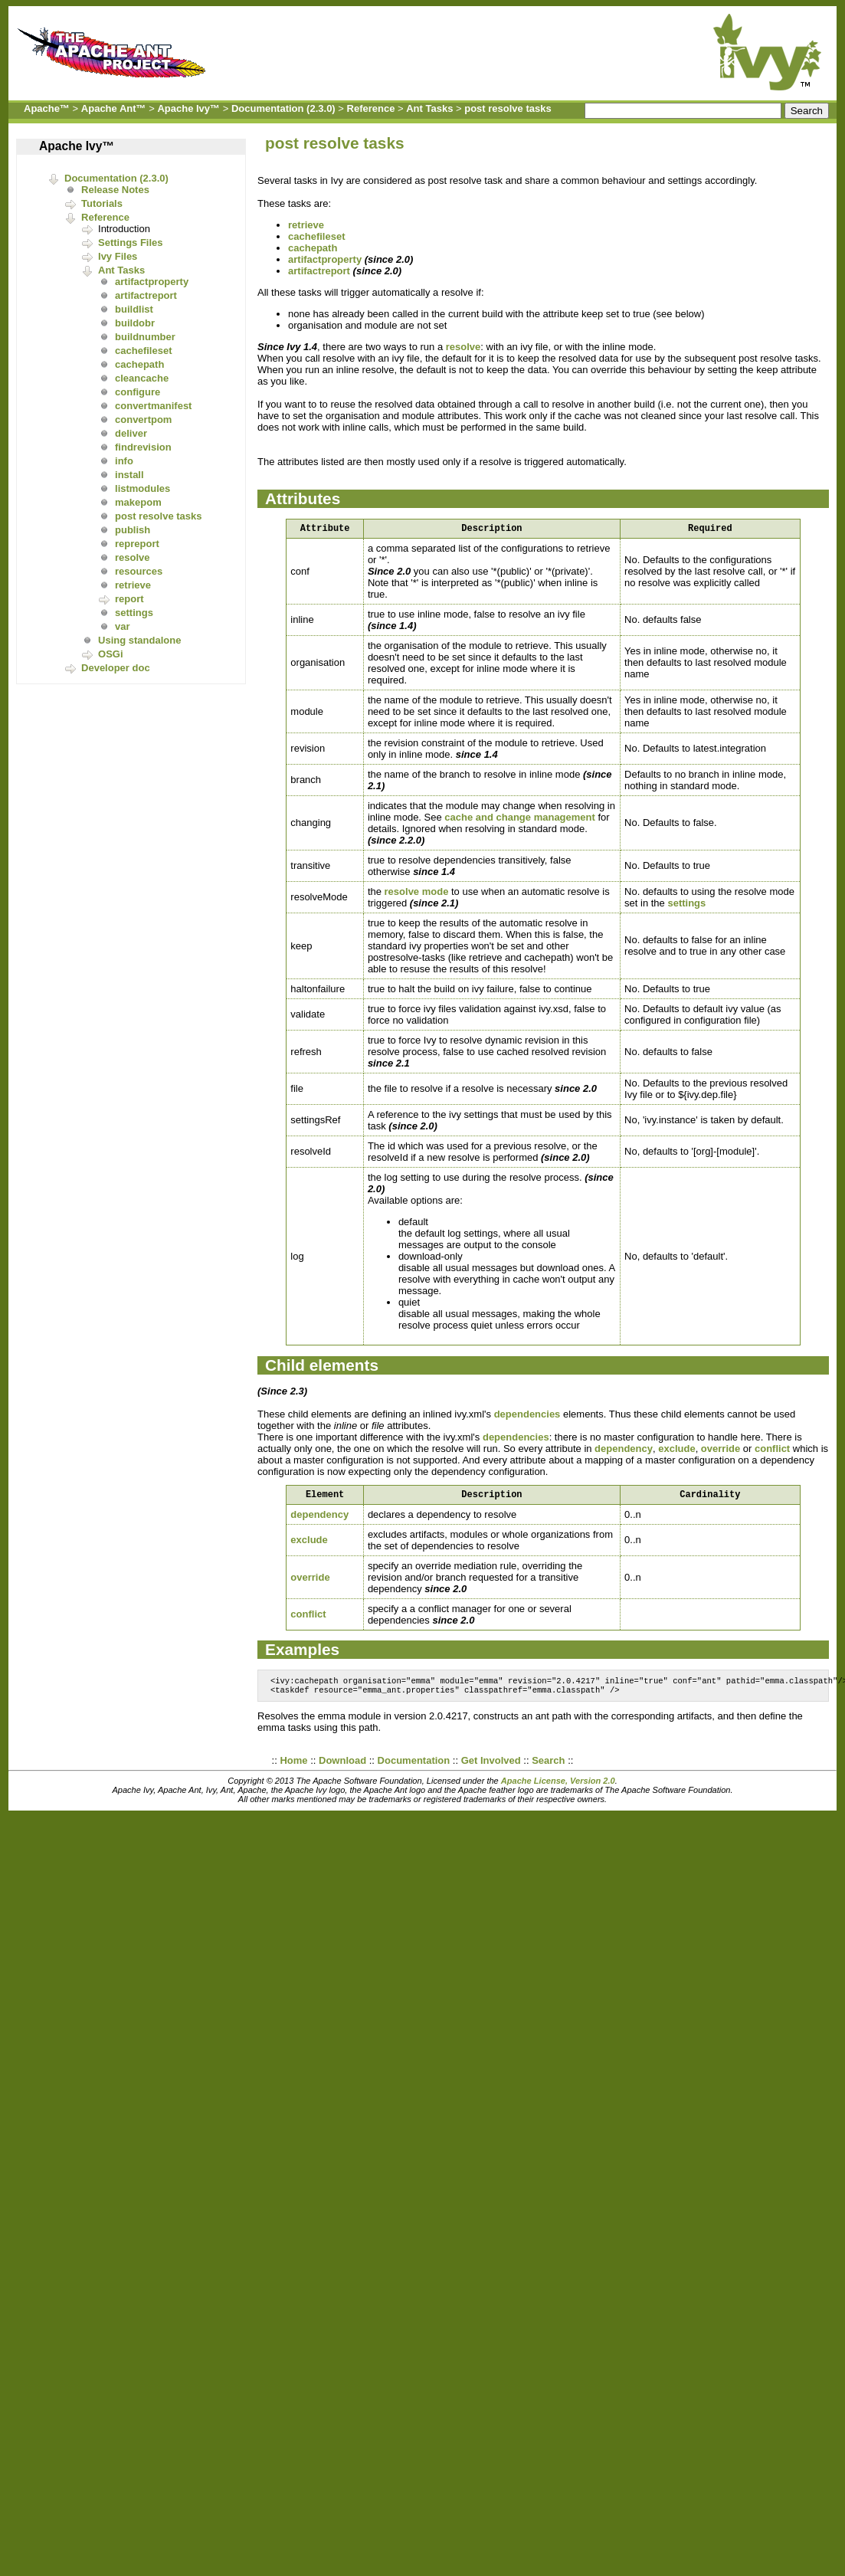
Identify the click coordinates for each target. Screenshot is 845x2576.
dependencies (527, 1416)
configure (137, 392)
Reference (371, 108)
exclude (676, 1451)
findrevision (143, 447)
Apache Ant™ (113, 108)
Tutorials (102, 203)
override (720, 1451)
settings (134, 612)
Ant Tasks (429, 108)
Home (293, 1768)
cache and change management (519, 819)
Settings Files (130, 242)
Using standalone (139, 640)
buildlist (134, 309)
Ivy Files (117, 256)
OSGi (110, 654)
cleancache (142, 378)
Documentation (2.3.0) (283, 108)
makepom (138, 502)
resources (138, 571)
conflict (772, 1451)
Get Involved (491, 1768)
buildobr (135, 323)
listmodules (142, 488)
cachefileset (143, 350)
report (129, 599)
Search (548, 1768)
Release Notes (115, 189)
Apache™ (47, 108)
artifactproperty (151, 281)
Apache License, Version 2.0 (558, 1788)
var (122, 626)
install (129, 474)
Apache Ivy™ (188, 108)
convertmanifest (153, 405)
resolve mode (417, 894)
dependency (623, 1451)
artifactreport (146, 295)
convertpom (143, 419)
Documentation (414, 1768)
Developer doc (115, 667)
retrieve (133, 585)
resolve (132, 557)
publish (132, 530)
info (124, 461)
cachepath (139, 364)
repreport (137, 543)
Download (342, 1768)
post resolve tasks (507, 108)
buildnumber (145, 336)
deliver (131, 433)
